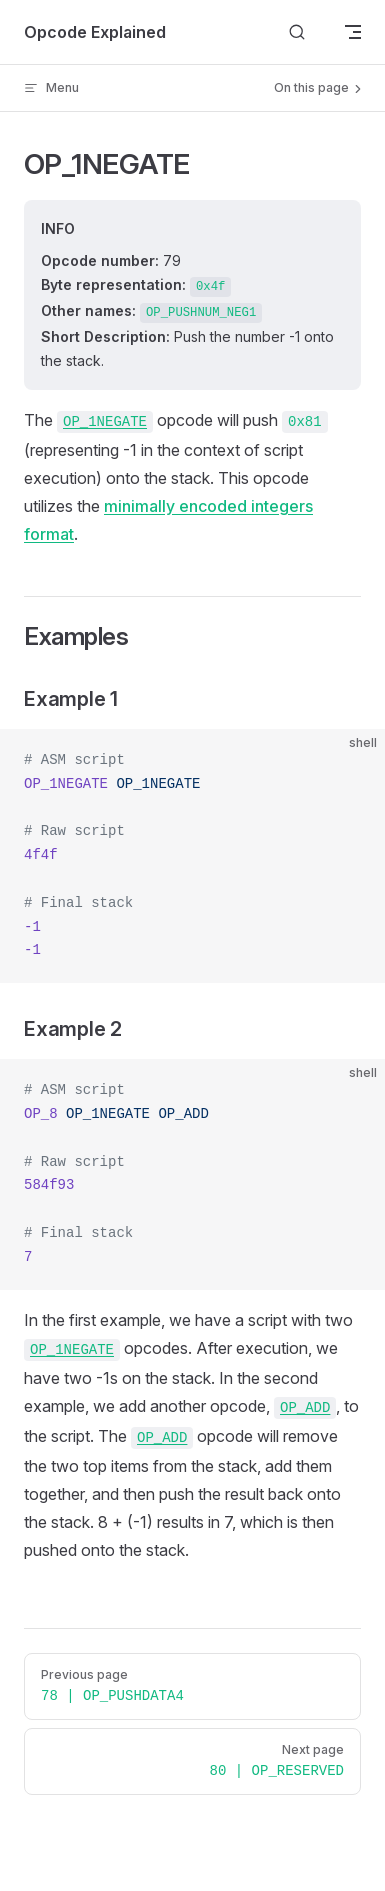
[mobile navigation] (353, 32)
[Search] (297, 32)
